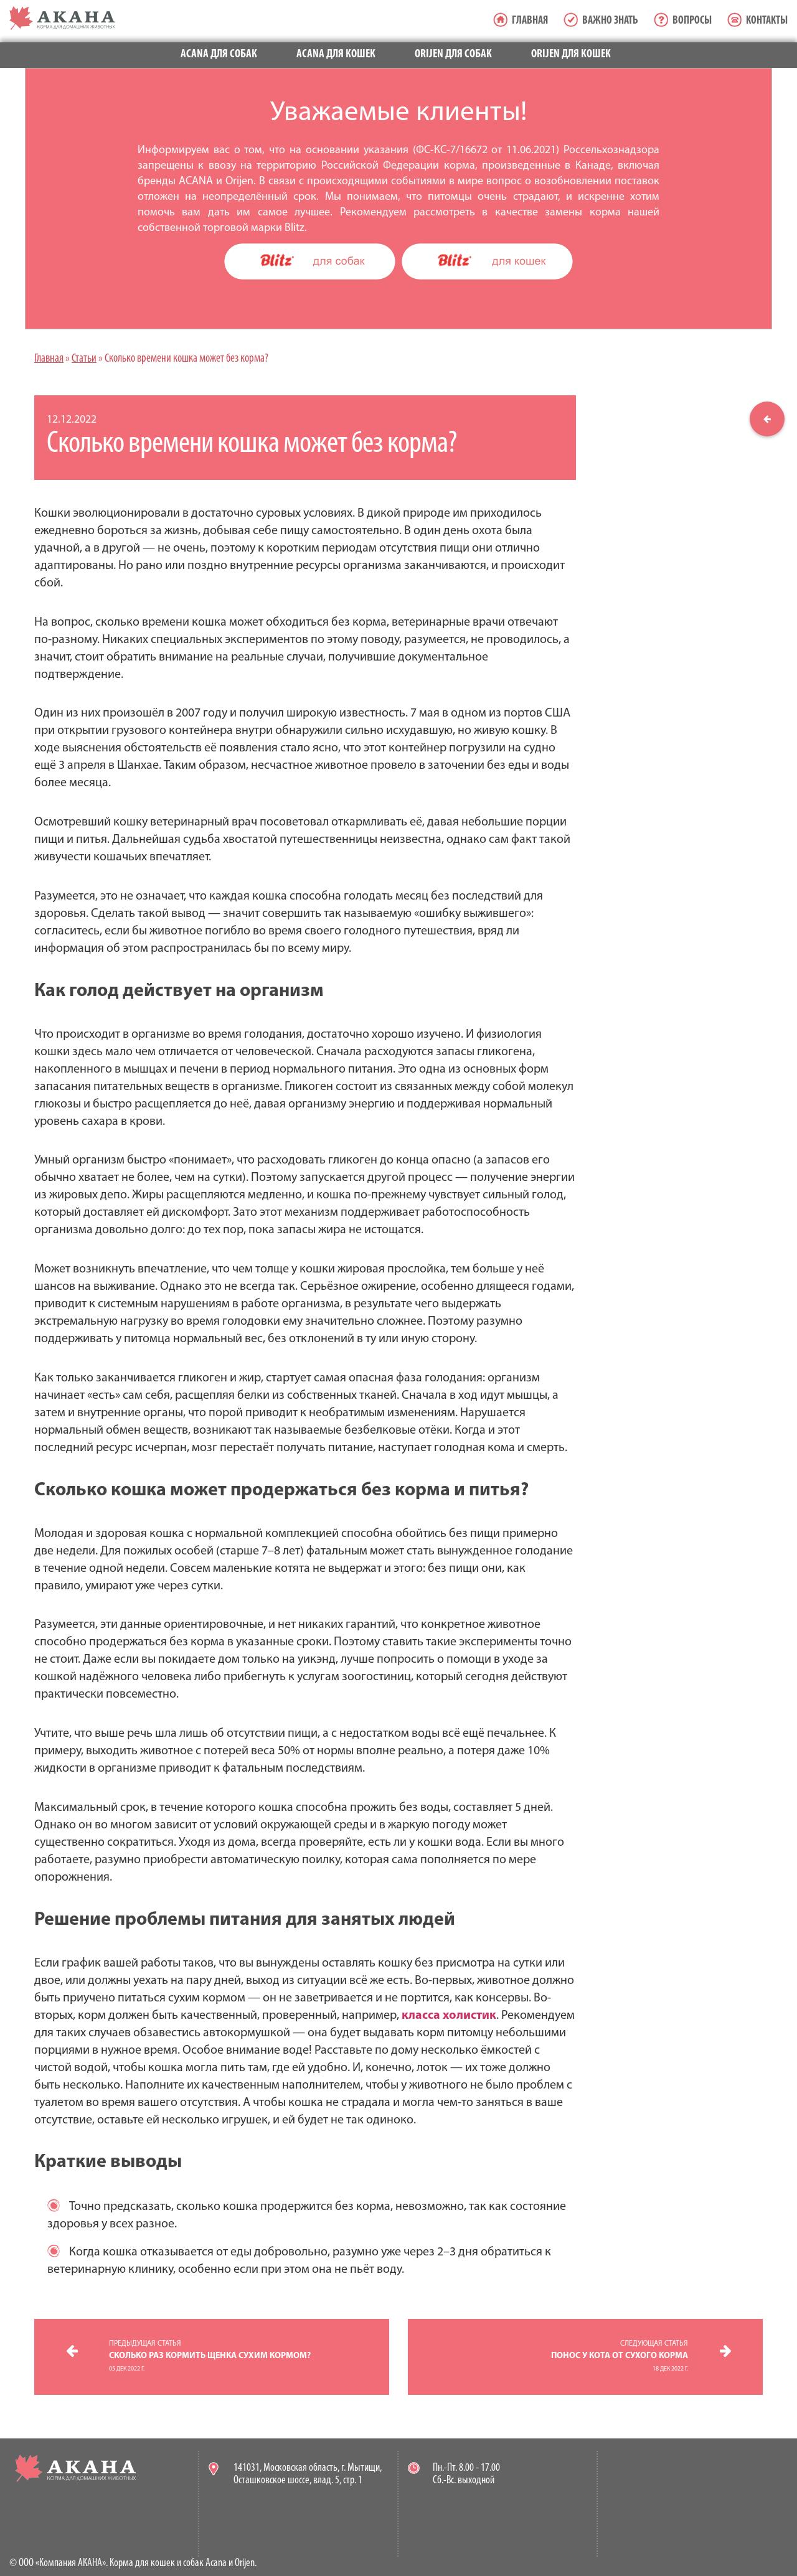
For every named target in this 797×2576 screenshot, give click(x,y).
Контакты (767, 21)
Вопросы (692, 21)
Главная (530, 21)
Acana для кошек (335, 54)
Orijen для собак (453, 54)
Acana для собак (219, 54)
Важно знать (610, 21)
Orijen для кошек (571, 54)
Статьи (84, 359)
